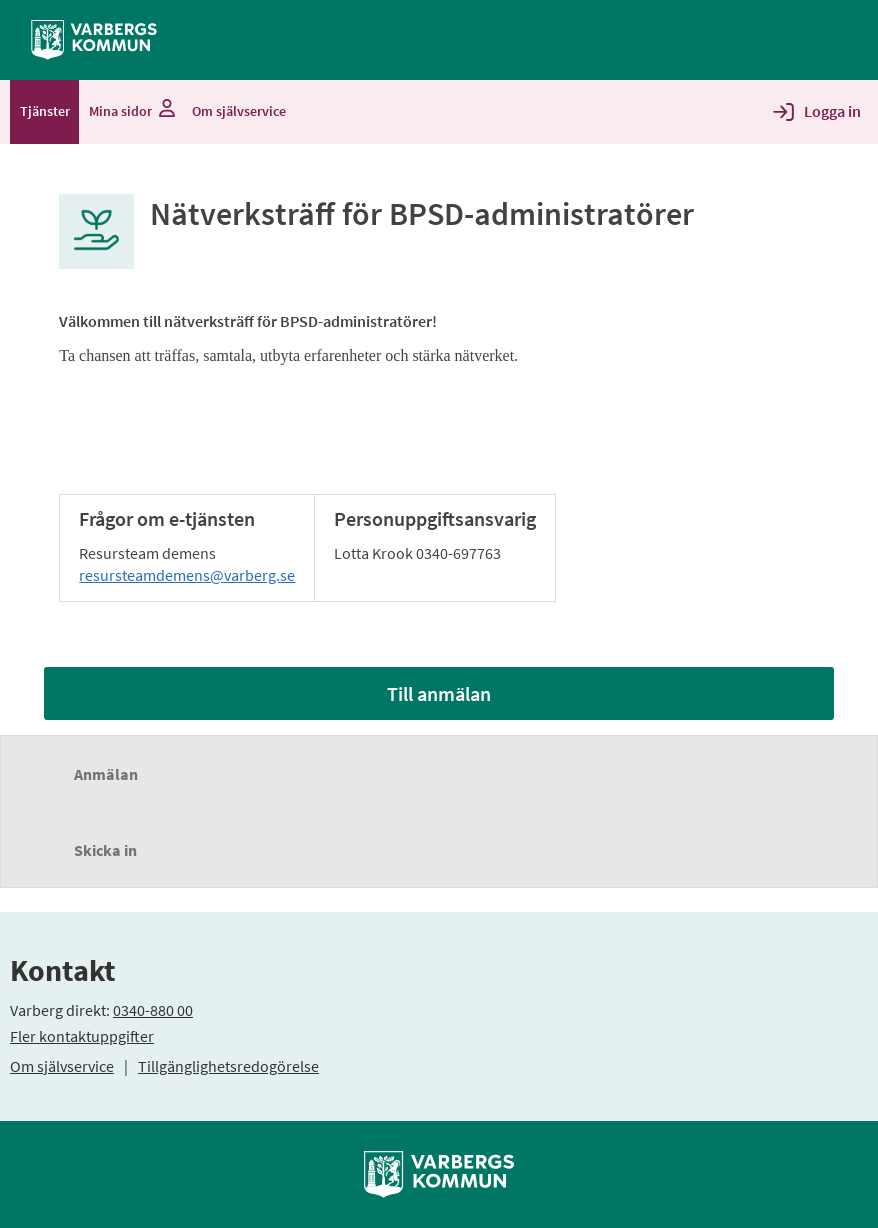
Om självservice (62, 1066)
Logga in (832, 111)
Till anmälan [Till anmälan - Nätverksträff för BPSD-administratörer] (439, 693)
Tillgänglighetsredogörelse (228, 1066)
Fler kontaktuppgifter (82, 1036)
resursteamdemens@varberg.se (187, 575)
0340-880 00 (153, 1010)
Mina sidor (130, 111)
